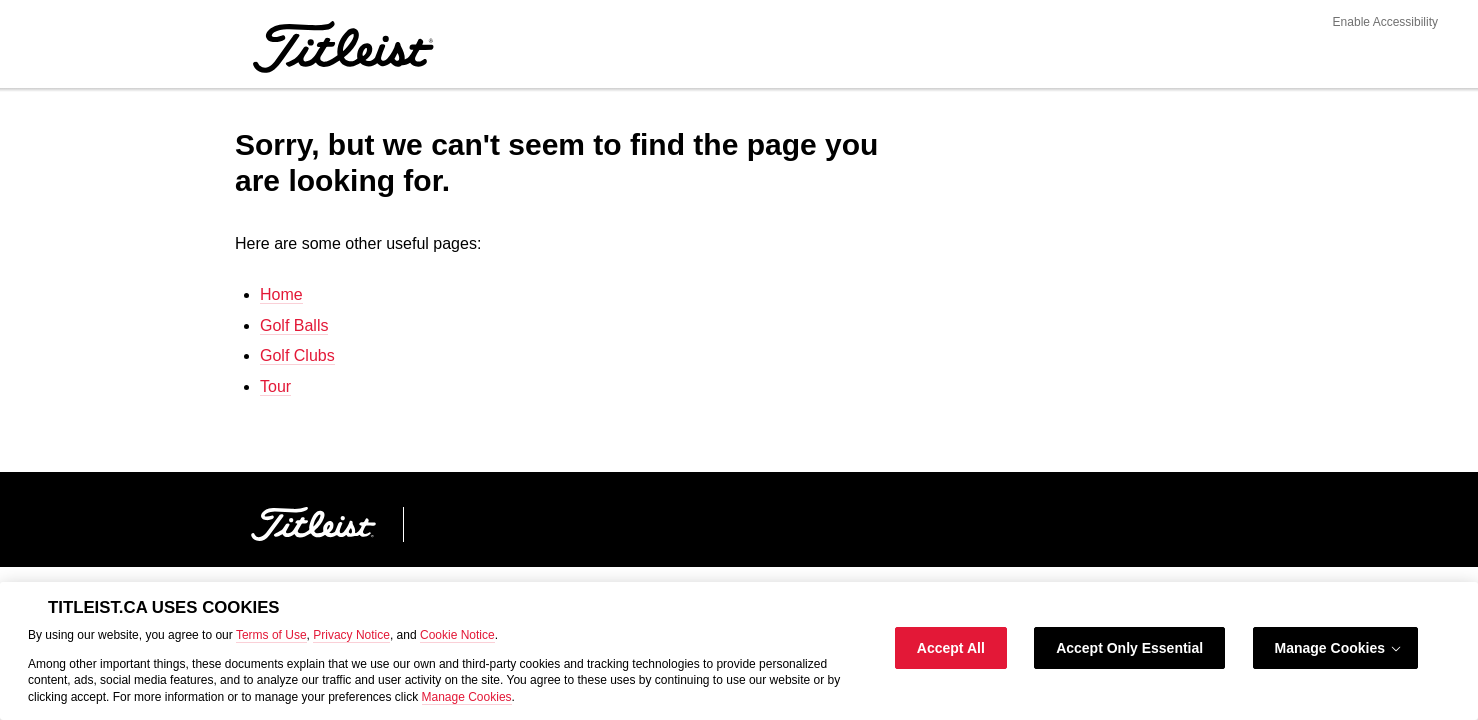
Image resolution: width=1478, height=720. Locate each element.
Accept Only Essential (1129, 648)
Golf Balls (294, 325)
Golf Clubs (297, 355)
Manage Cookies (467, 697)
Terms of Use (271, 635)
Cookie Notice (457, 635)
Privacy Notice (351, 635)
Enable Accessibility (1385, 22)
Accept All (951, 648)
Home (281, 294)
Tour (275, 386)
